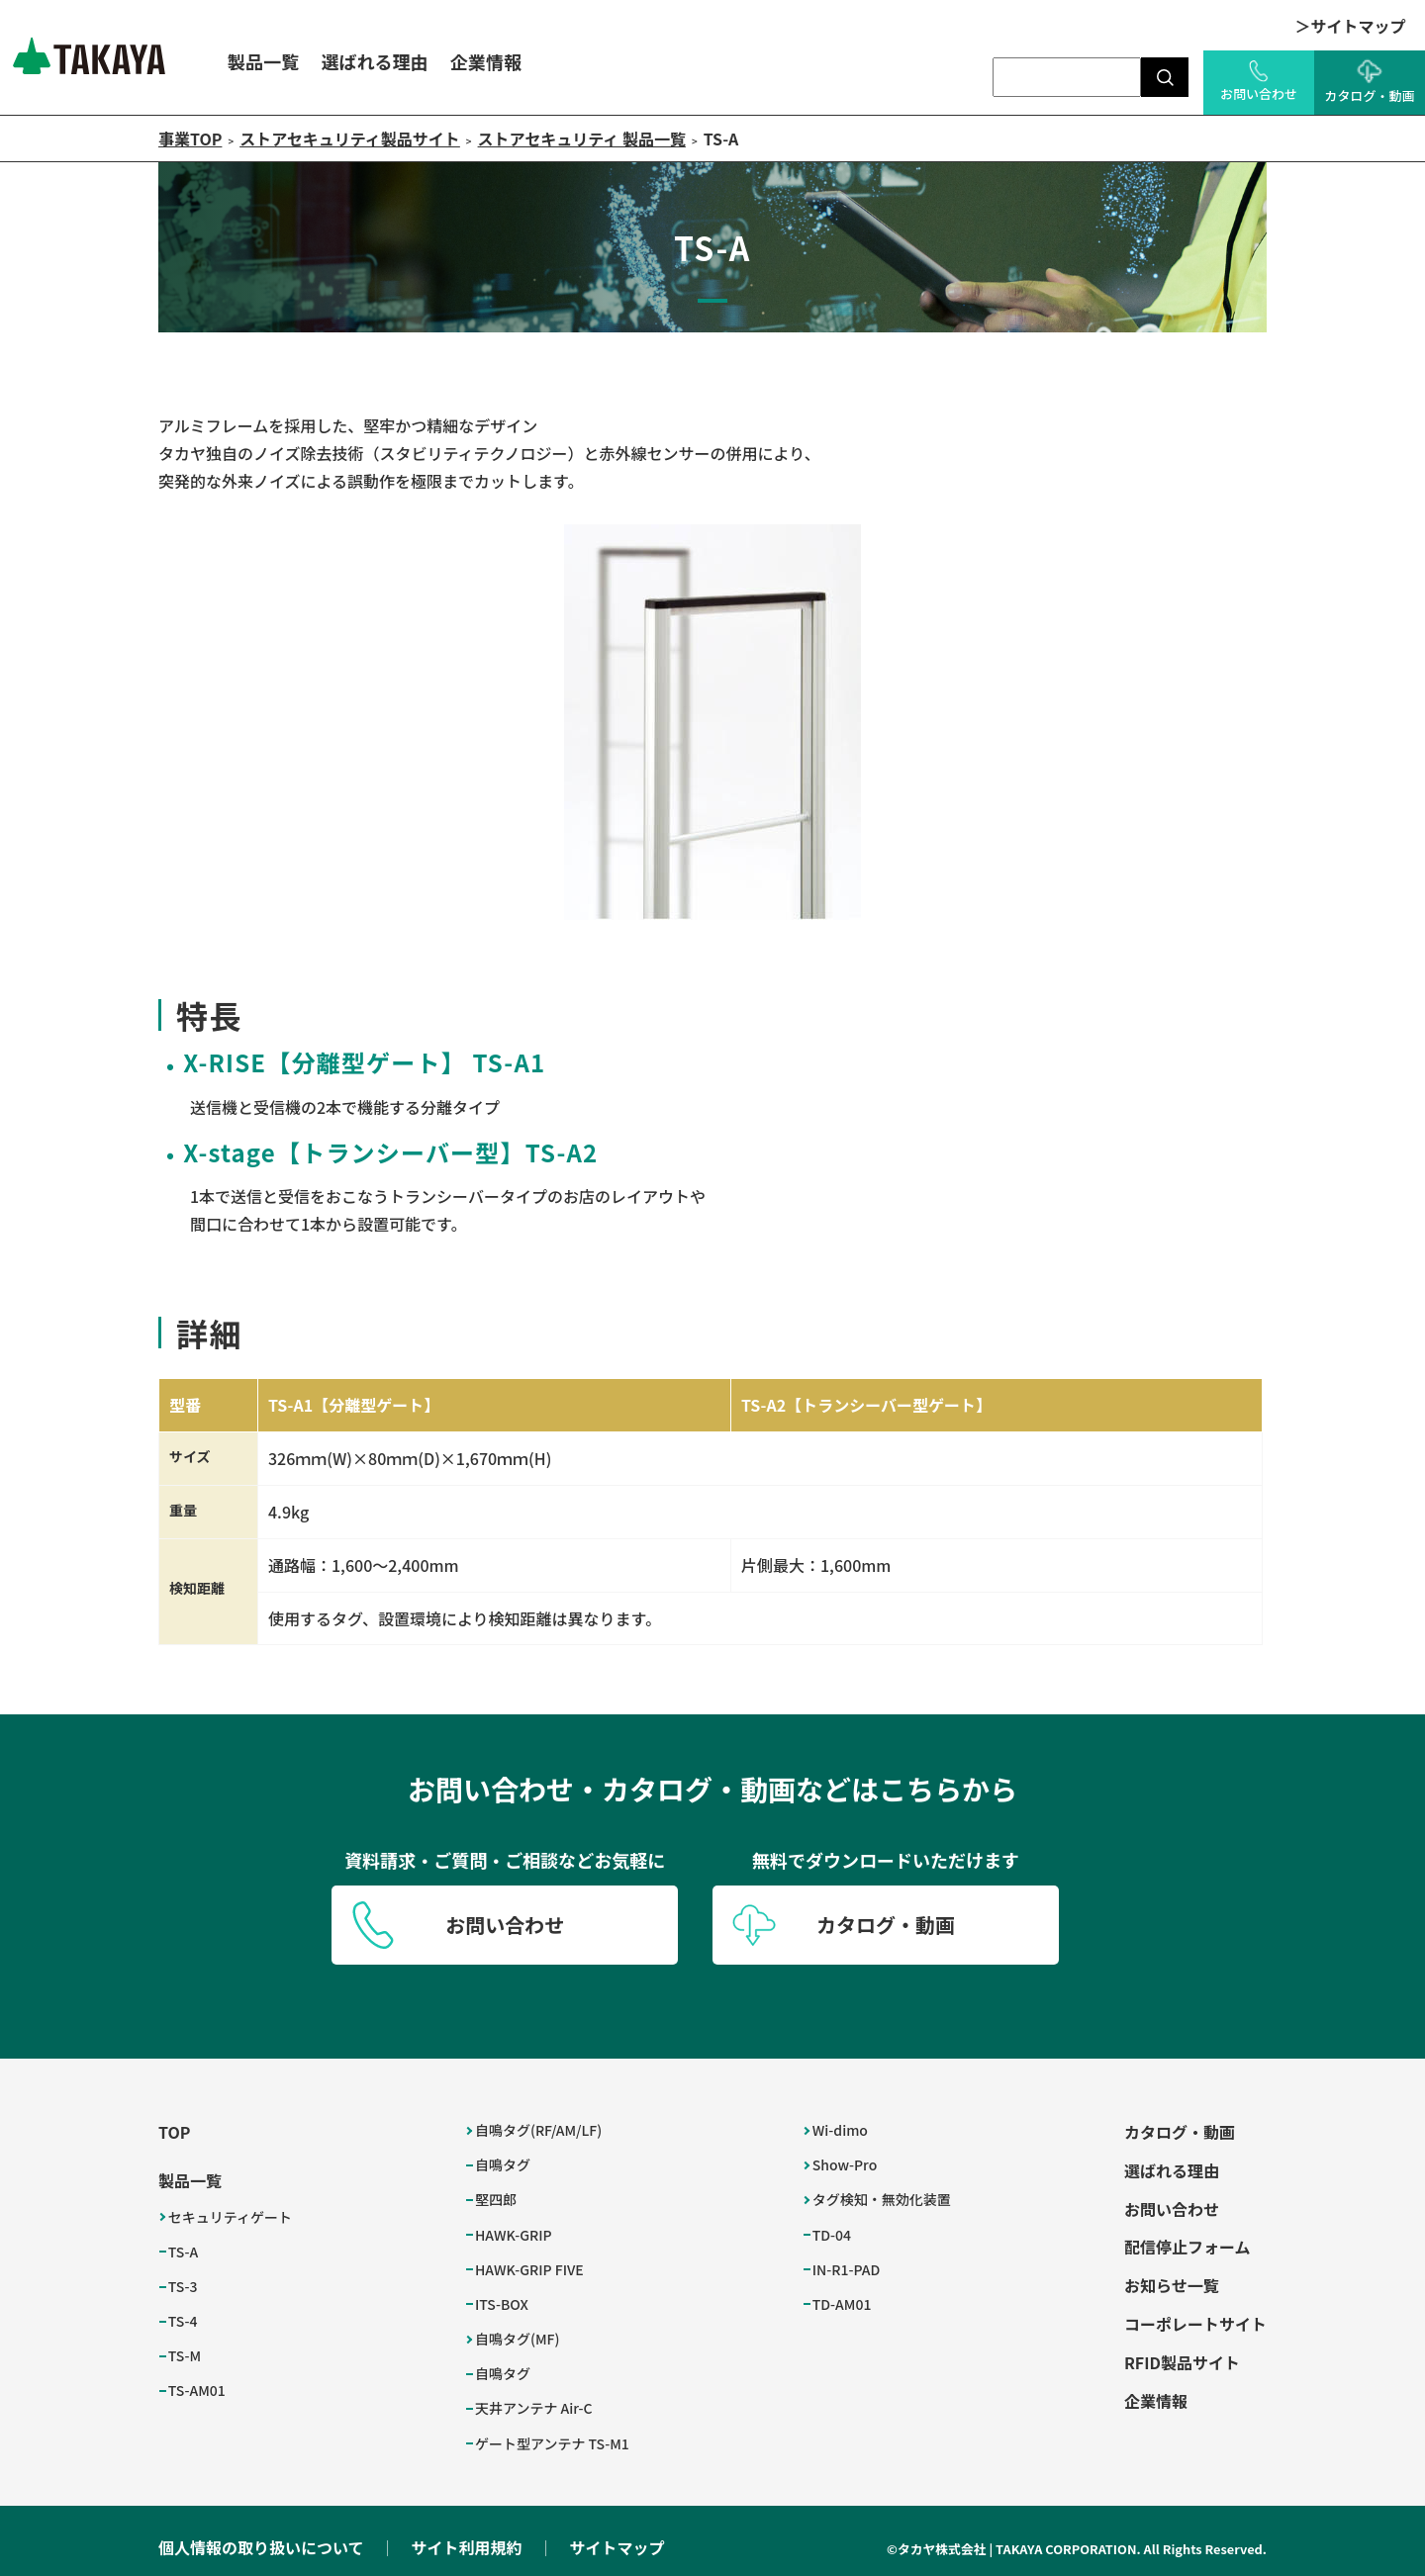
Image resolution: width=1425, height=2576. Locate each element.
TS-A (183, 2251)
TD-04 (831, 2235)
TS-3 (183, 2286)
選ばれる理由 (374, 61)
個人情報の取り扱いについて (261, 2547)
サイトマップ (617, 2547)
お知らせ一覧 (1171, 2285)
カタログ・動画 (1179, 2132)
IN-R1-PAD (846, 2269)
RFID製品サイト (1182, 2362)
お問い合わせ (1171, 2209)
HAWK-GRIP (513, 2235)
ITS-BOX (501, 2304)
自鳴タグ (502, 2164)
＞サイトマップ (1349, 26)
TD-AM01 (842, 2304)
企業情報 (486, 61)
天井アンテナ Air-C (534, 2409)
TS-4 (183, 2321)
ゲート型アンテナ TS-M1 (552, 2443)
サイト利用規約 (467, 2547)
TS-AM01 (197, 2391)
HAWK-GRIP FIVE (529, 2269)
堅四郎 (496, 2200)
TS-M (184, 2355)
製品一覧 (263, 61)
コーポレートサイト (1195, 2324)
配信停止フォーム (1187, 2247)
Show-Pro (844, 2164)
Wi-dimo (840, 2130)
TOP (174, 2132)
